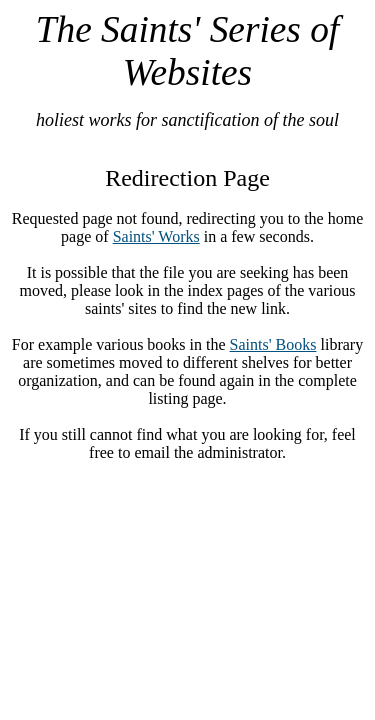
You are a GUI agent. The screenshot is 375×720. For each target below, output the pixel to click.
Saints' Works (156, 236)
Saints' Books (273, 344)
